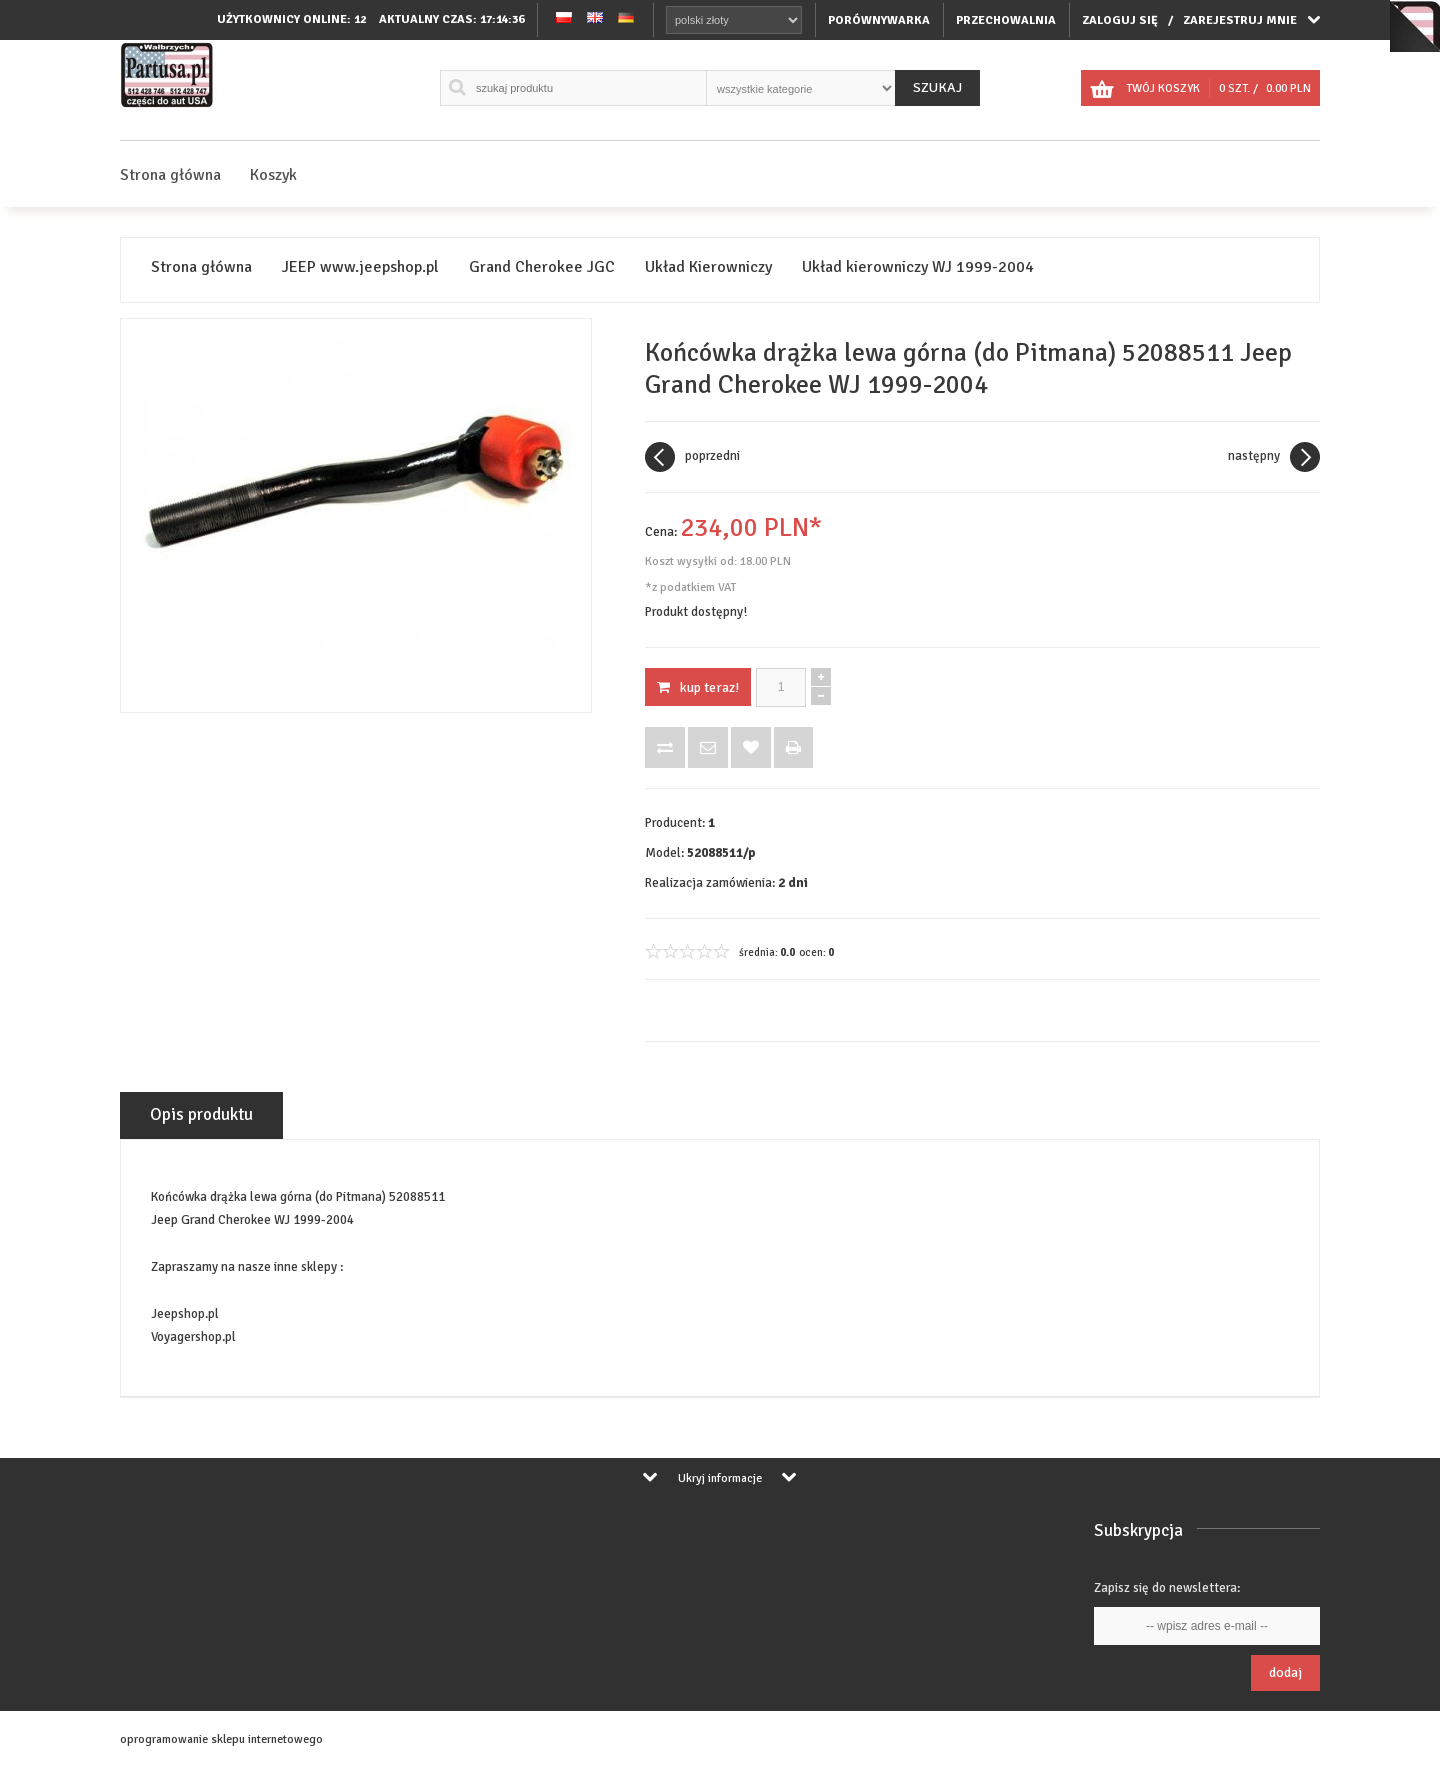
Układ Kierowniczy (708, 267)
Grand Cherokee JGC (542, 267)
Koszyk (273, 175)
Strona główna (170, 175)
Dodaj (1285, 1672)
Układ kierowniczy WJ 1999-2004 (918, 267)
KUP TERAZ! (698, 687)
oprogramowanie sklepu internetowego (221, 1739)
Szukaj (937, 87)
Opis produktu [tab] (201, 1114)
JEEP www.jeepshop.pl (360, 267)
